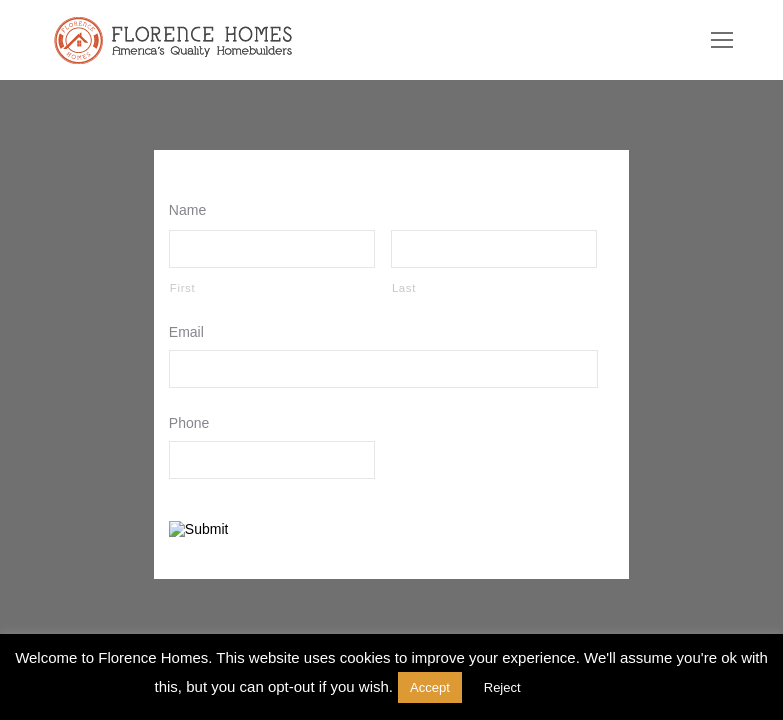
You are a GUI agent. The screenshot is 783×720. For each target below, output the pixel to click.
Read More (585, 686)
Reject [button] (502, 687)
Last (404, 288)
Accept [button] (430, 687)
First (182, 288)
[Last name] (494, 249)
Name (192, 210)
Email (191, 332)
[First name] (272, 249)
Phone (194, 423)
